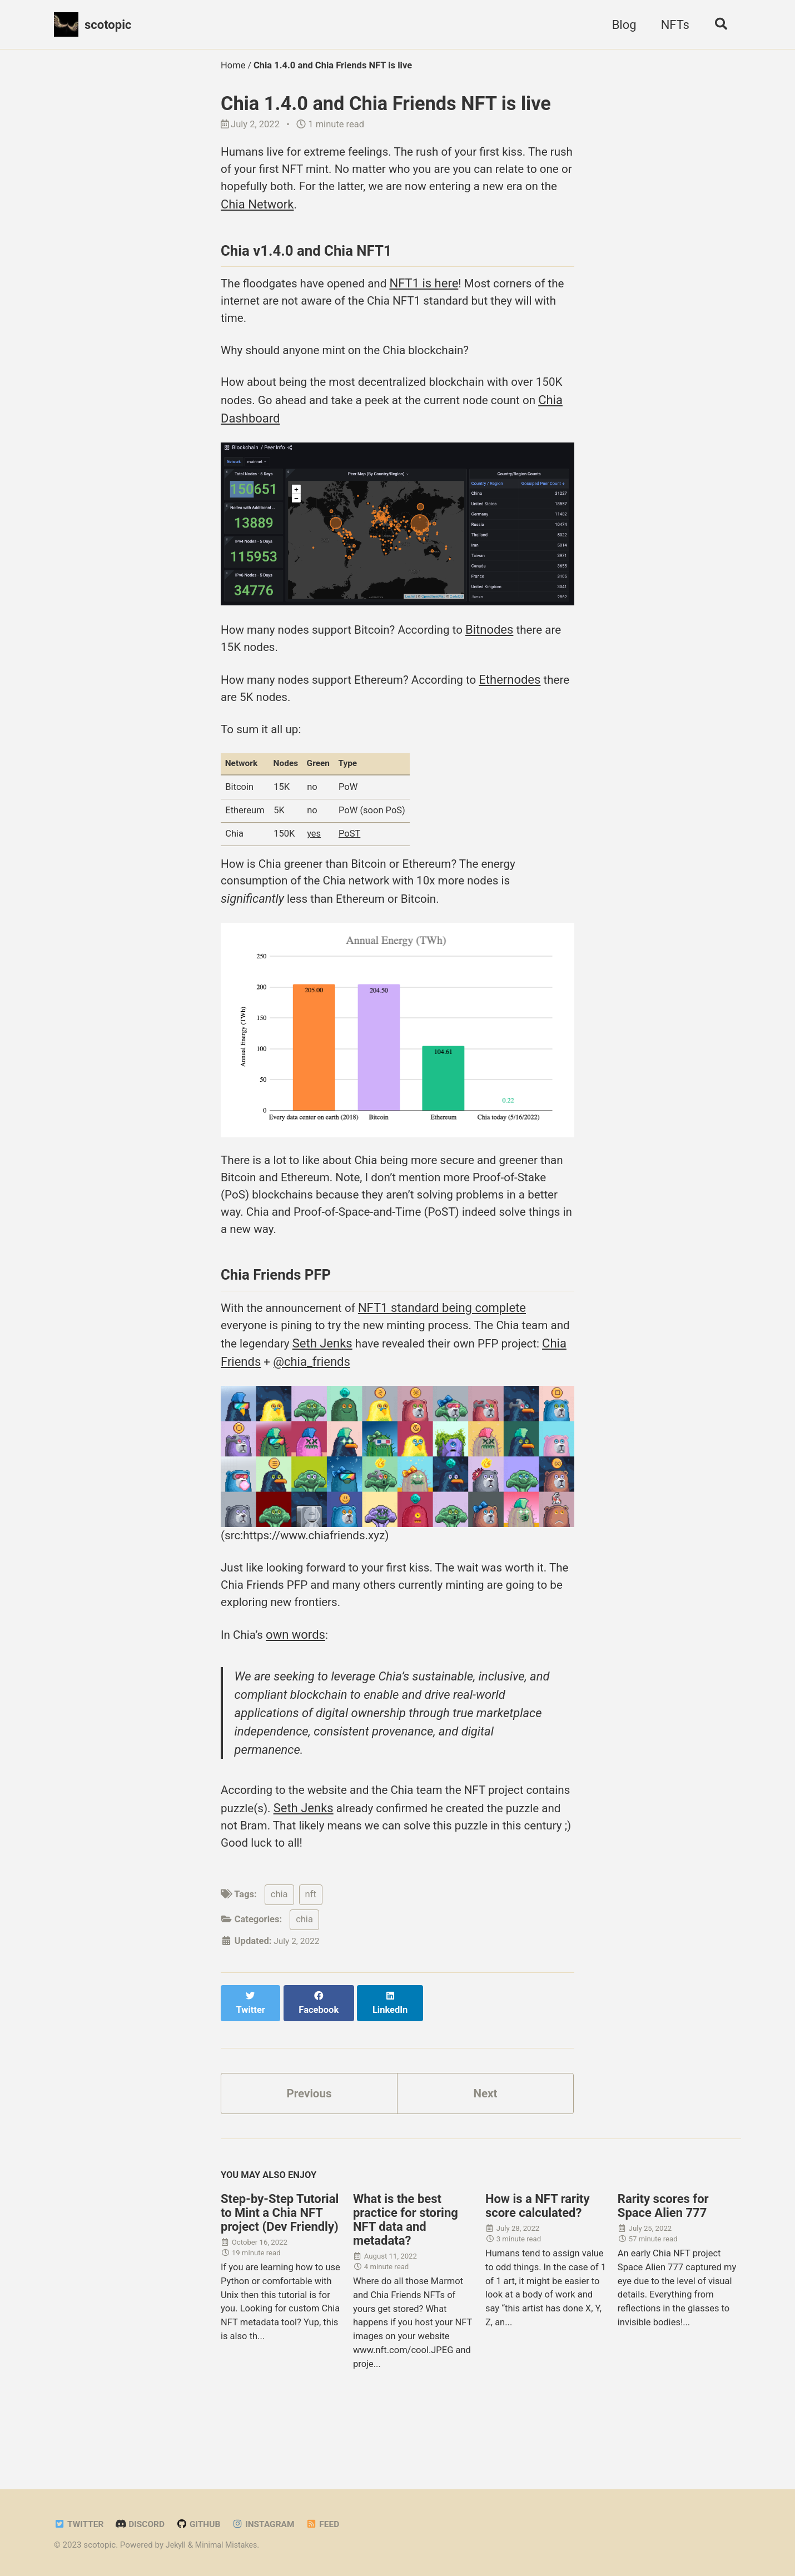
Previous (309, 2137)
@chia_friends (383, 1401)
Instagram (272, 2524)
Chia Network (314, 208)
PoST (354, 858)
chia (279, 1949)
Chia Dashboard (280, 433)
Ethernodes (527, 698)
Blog (620, 25)
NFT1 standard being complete (451, 1346)
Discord (144, 2524)
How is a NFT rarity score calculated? (537, 2251)
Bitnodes (506, 646)
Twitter (80, 2524)
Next (485, 2137)
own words (299, 1682)
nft (310, 1949)
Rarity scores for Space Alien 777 (663, 2251)
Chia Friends (298, 1401)
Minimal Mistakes (229, 2545)
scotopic (108, 25)
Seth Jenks (351, 1383)
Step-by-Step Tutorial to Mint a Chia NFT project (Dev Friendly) (280, 2258)
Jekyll (176, 2545)
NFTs (671, 25)
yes (316, 858)
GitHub (204, 2524)
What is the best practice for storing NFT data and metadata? (405, 2264)
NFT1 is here (435, 291)
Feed (334, 2524)
